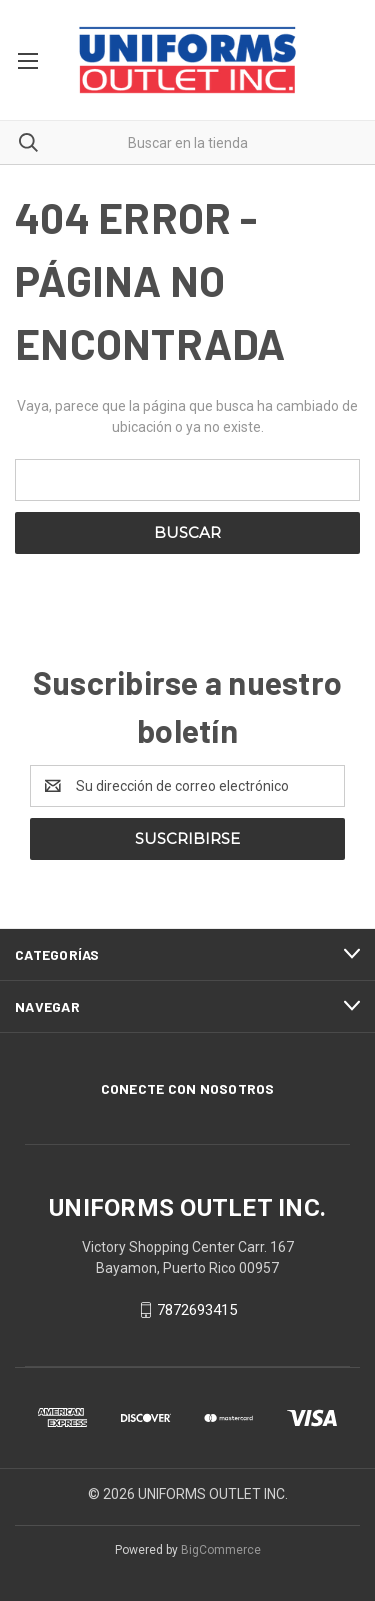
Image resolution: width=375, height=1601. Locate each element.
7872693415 (197, 1310)
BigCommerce (221, 1550)
